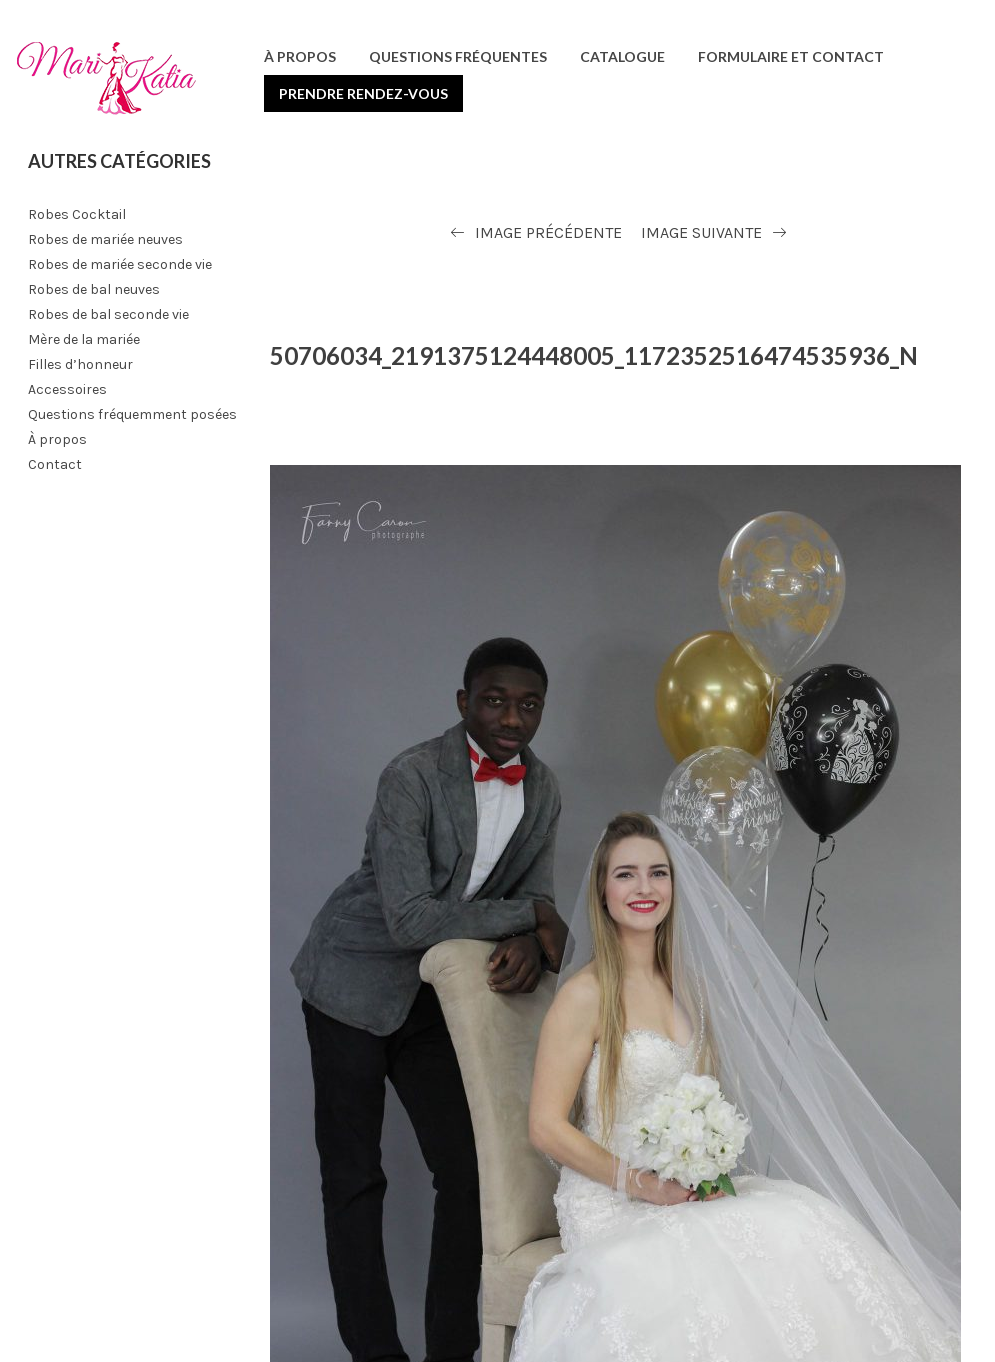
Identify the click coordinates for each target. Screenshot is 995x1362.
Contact (55, 464)
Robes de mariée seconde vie (120, 264)
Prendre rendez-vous (363, 93)
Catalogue (622, 56)
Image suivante (701, 232)
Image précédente (548, 232)
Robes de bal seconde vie (108, 314)
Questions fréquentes (458, 56)
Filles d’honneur (80, 364)
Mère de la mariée (84, 339)
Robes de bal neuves (94, 289)
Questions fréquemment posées (132, 414)
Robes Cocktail (77, 214)
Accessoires (67, 389)
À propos (300, 56)
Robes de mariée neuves (105, 239)
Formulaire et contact (791, 56)
